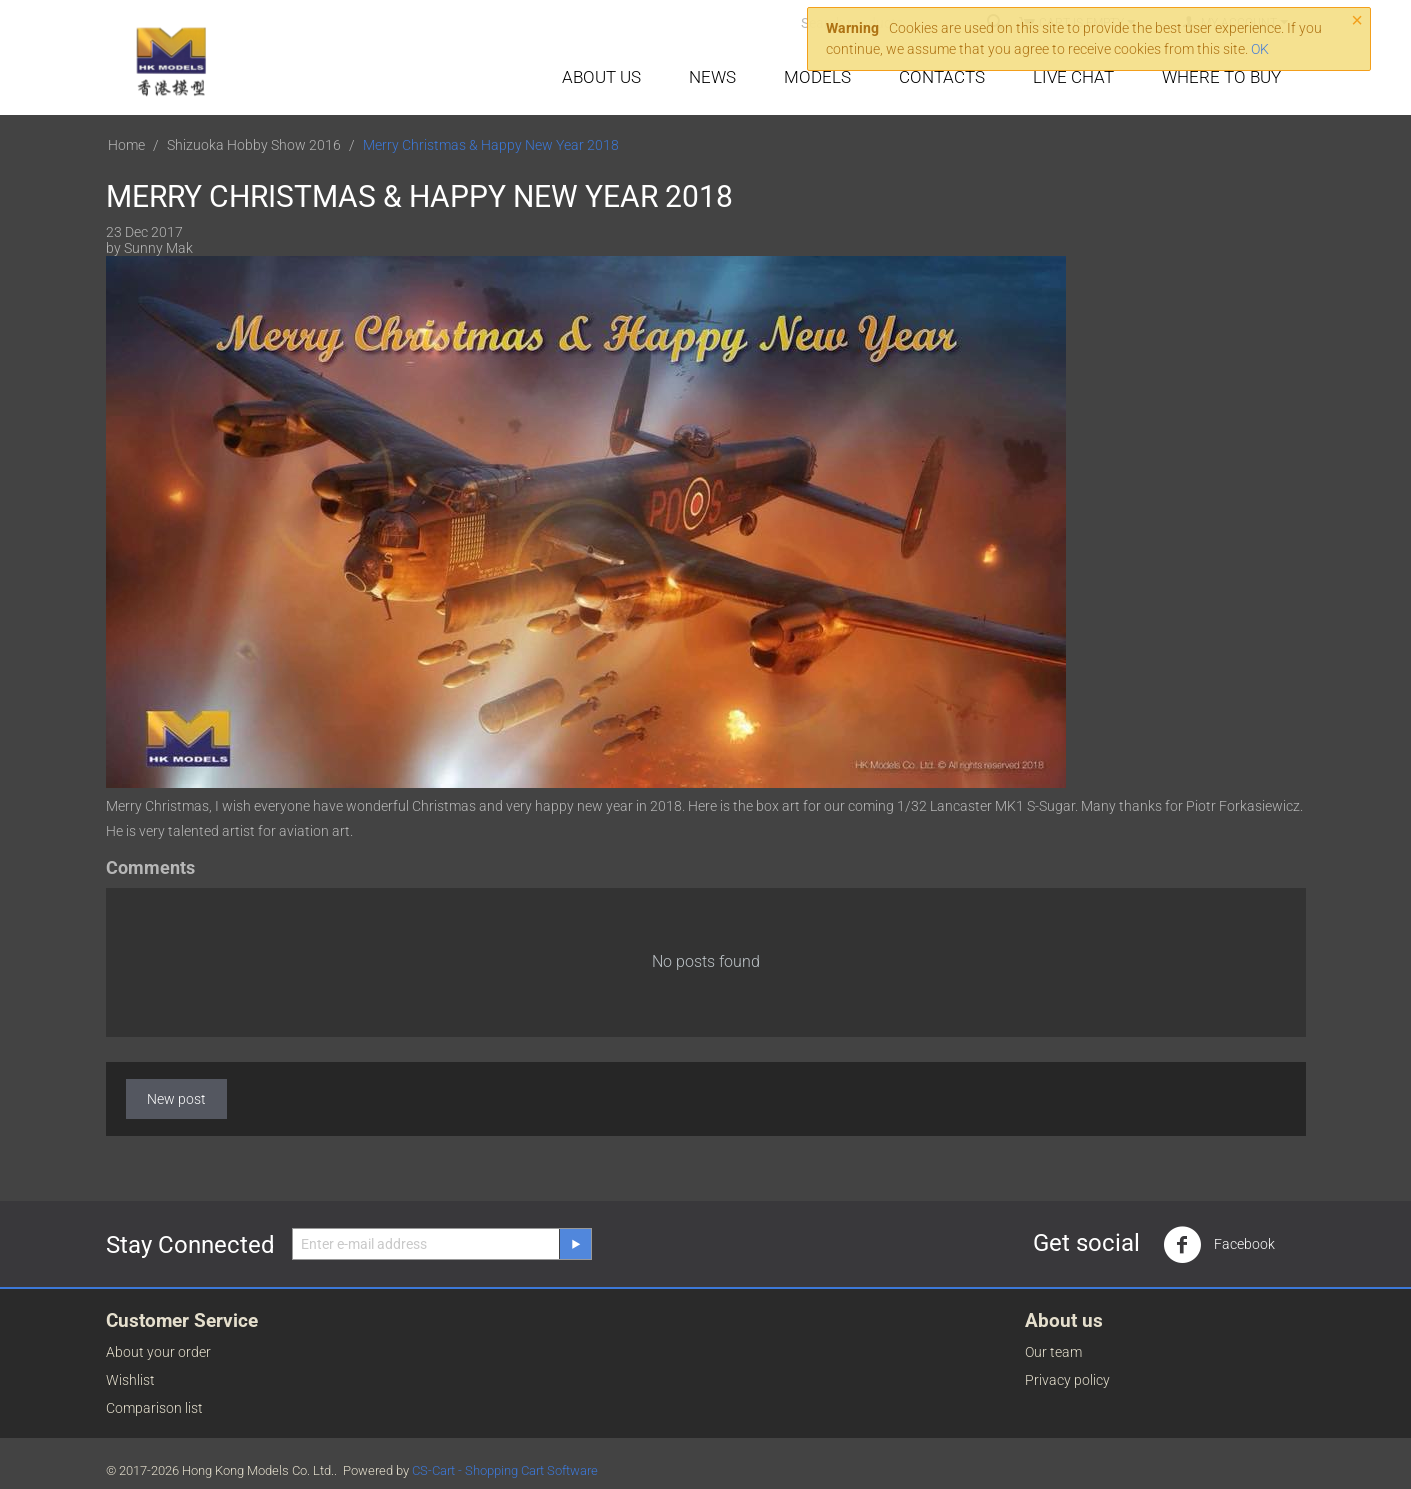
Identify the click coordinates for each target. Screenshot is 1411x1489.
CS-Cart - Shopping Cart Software (505, 1470)
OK (1260, 49)
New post (176, 1099)
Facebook (1219, 1245)
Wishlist (130, 1380)
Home (126, 145)
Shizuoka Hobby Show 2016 (254, 145)
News (712, 77)
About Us (601, 77)
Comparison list (154, 1408)
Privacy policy (1067, 1380)
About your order (158, 1352)
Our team (1053, 1352)
